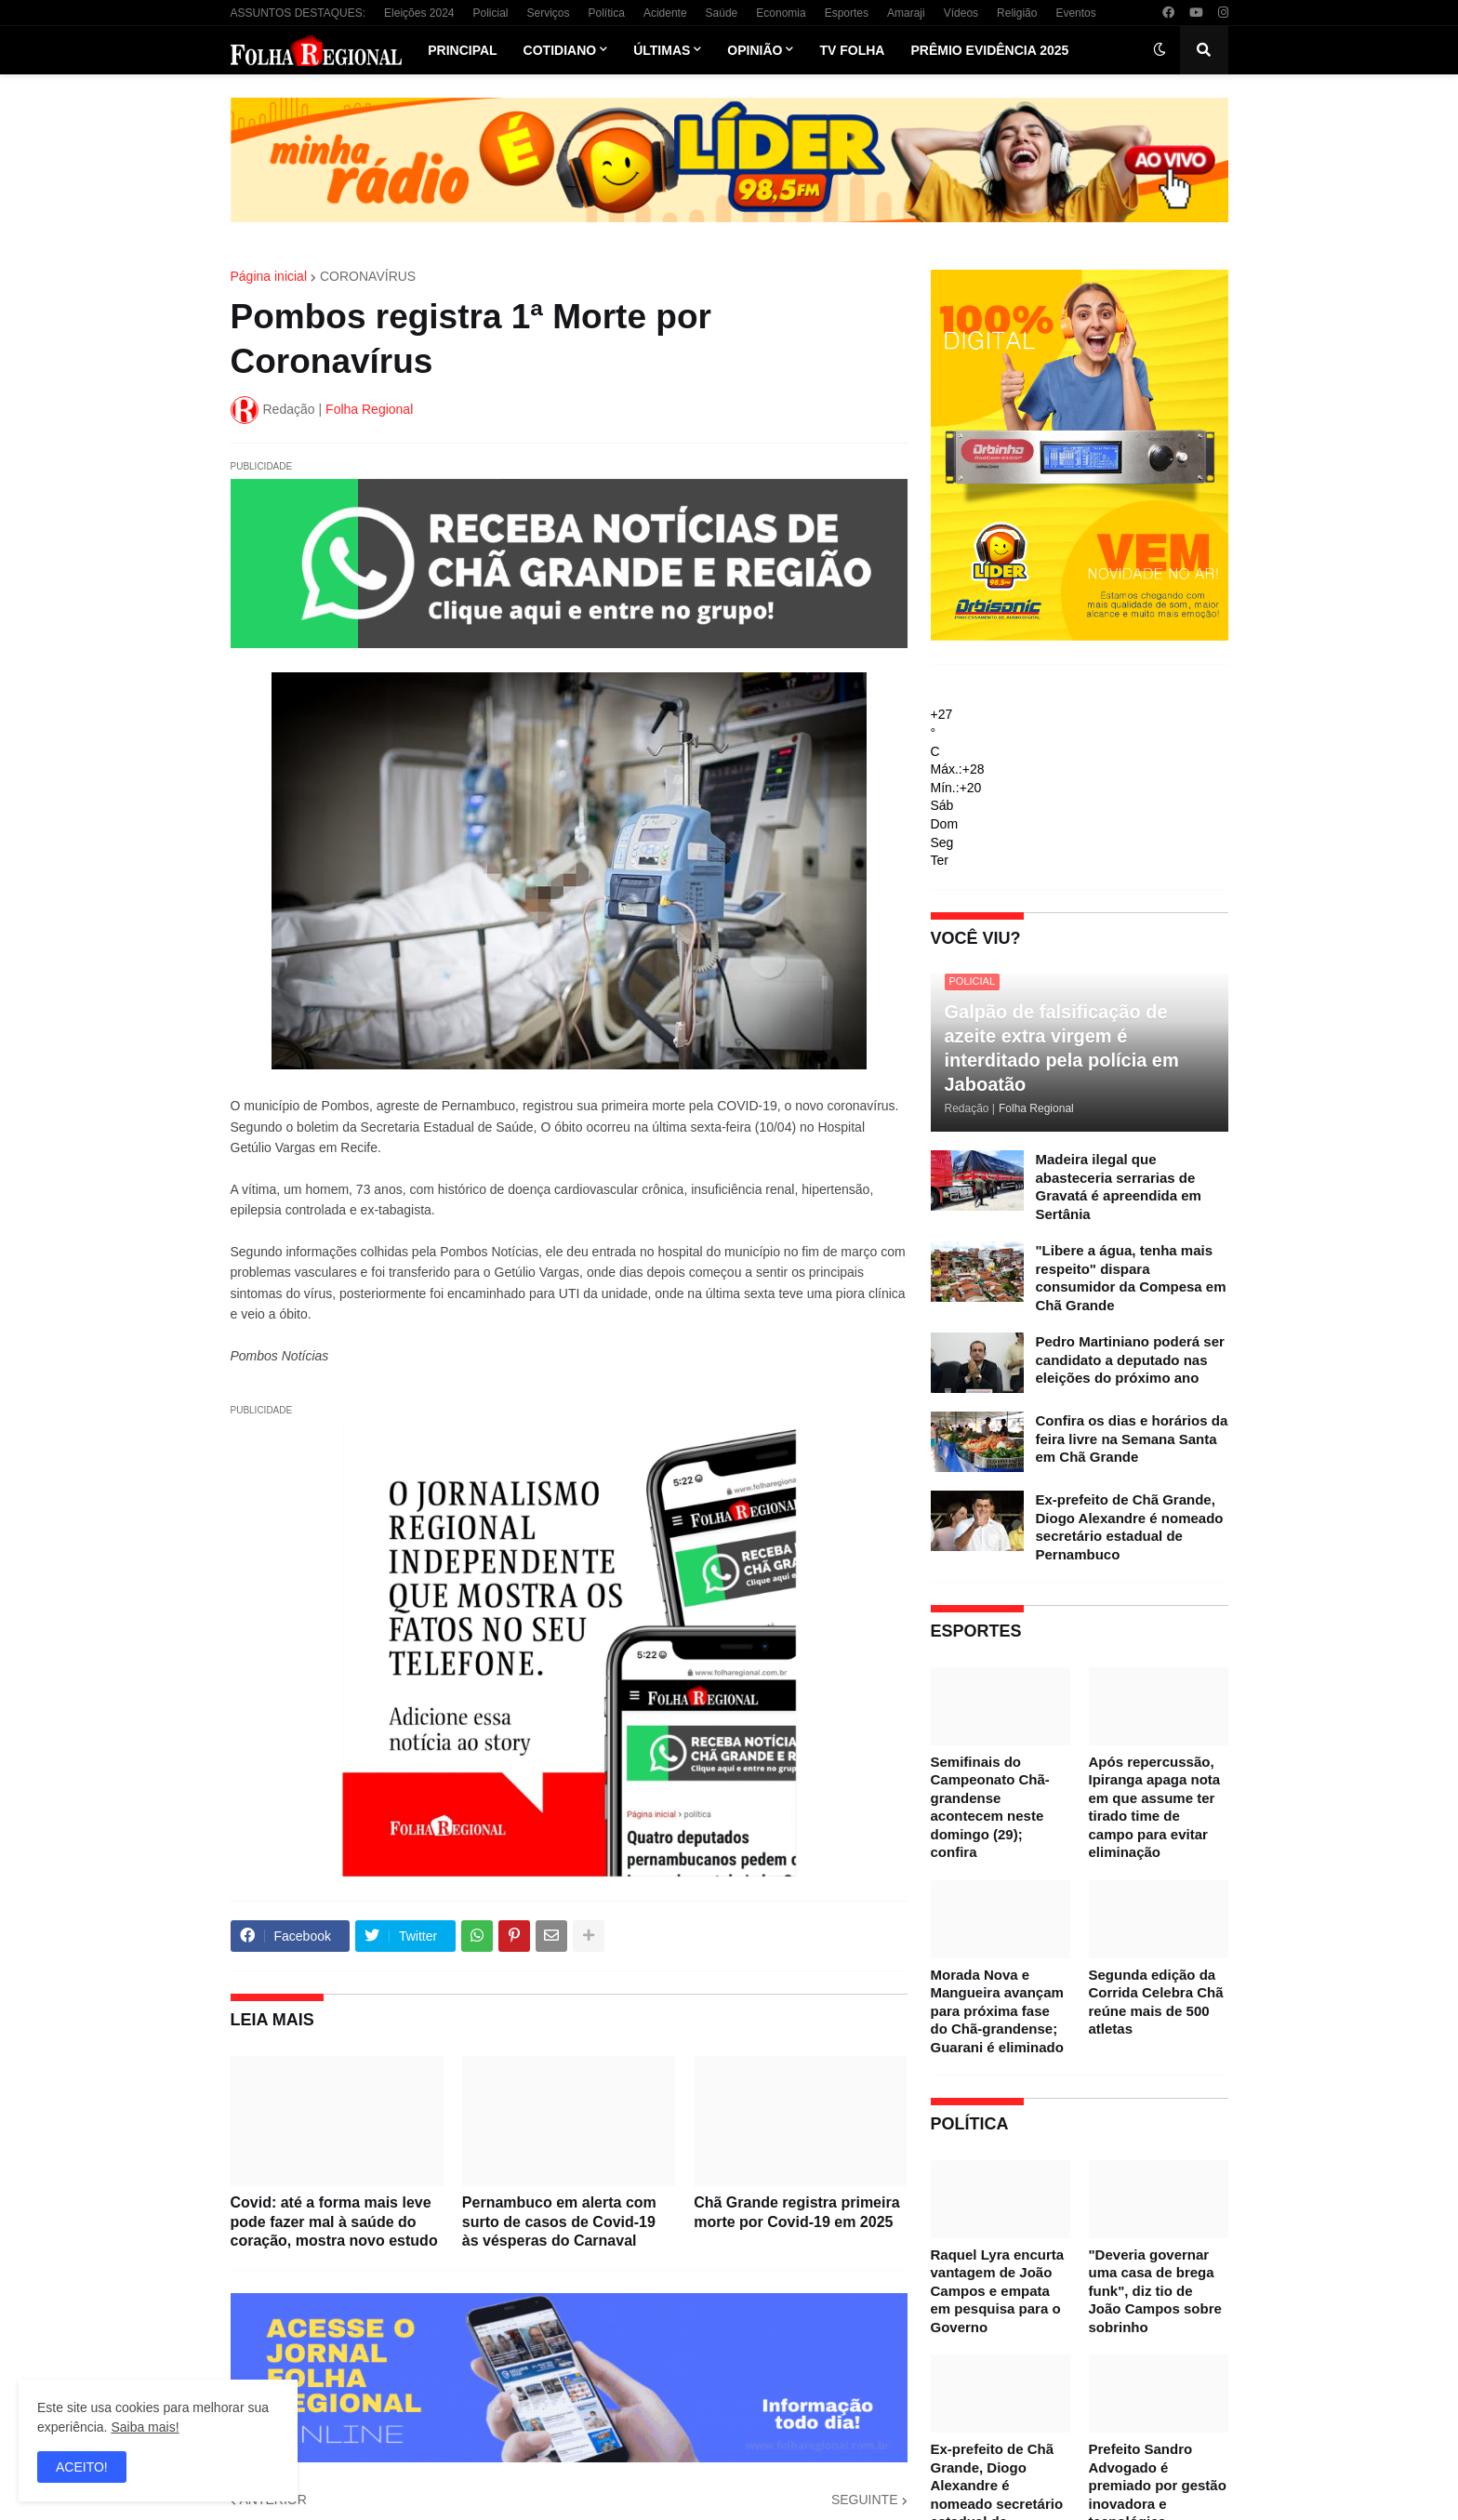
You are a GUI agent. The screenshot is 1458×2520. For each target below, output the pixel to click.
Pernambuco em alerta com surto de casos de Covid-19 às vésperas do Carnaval (559, 2222)
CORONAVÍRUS (368, 276)
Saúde (722, 13)
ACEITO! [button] (82, 2467)
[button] (1159, 50)
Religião (1017, 13)
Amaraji (906, 13)
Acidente (665, 13)
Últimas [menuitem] (661, 50)
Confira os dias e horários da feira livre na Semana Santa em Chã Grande (1132, 1439)
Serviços (548, 13)
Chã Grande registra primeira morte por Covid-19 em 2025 (796, 2212)
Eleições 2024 (419, 13)
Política (607, 13)
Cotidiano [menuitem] (560, 50)
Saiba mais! (145, 2427)
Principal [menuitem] (462, 50)
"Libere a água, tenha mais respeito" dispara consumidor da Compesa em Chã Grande (1131, 1277)
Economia (780, 13)
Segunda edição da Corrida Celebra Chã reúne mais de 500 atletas (1156, 2002)
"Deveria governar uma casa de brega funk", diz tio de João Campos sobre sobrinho (1155, 2291)
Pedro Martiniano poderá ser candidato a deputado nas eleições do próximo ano (1130, 1359)
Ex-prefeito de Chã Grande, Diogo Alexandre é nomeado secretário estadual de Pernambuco (1130, 1527)
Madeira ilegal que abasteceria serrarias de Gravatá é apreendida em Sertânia (1118, 1186)
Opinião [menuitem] (754, 50)
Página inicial (269, 276)
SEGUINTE (864, 2499)
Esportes (846, 13)
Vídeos (961, 13)
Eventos (1075, 13)
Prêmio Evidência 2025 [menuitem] (989, 50)
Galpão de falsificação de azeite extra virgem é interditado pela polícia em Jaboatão (1062, 1047)
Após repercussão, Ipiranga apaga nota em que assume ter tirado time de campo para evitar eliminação (1155, 1807)
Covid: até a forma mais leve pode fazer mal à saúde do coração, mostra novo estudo (334, 2222)
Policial (490, 13)
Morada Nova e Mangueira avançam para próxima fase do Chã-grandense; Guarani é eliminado (997, 2011)
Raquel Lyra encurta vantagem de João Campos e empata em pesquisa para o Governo (998, 2291)
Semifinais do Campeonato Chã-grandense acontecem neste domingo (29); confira (990, 1807)
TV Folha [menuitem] (851, 50)
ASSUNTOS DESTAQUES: (298, 13)
